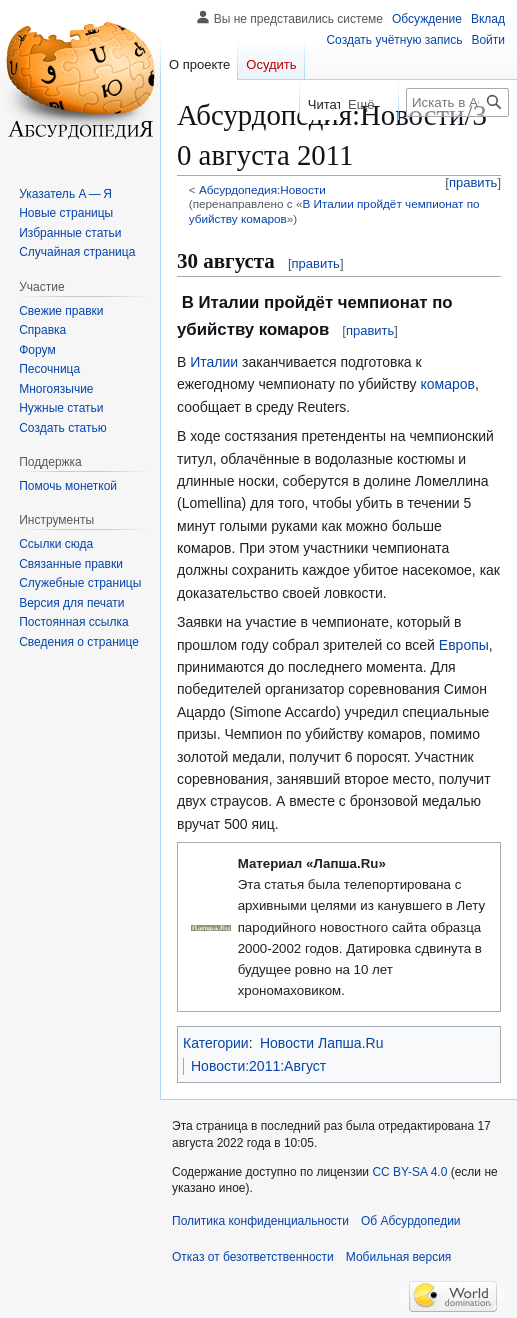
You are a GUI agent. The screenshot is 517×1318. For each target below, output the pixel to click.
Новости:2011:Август (258, 1066)
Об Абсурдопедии (411, 1221)
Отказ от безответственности (253, 1257)
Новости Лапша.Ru (321, 1043)
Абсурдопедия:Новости (262, 189)
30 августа (226, 261)
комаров (447, 384)
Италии (214, 362)
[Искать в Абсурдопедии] (457, 102)
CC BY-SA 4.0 (409, 1172)
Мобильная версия (399, 1257)
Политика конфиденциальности (260, 1221)
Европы (464, 645)
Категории (216, 1043)
